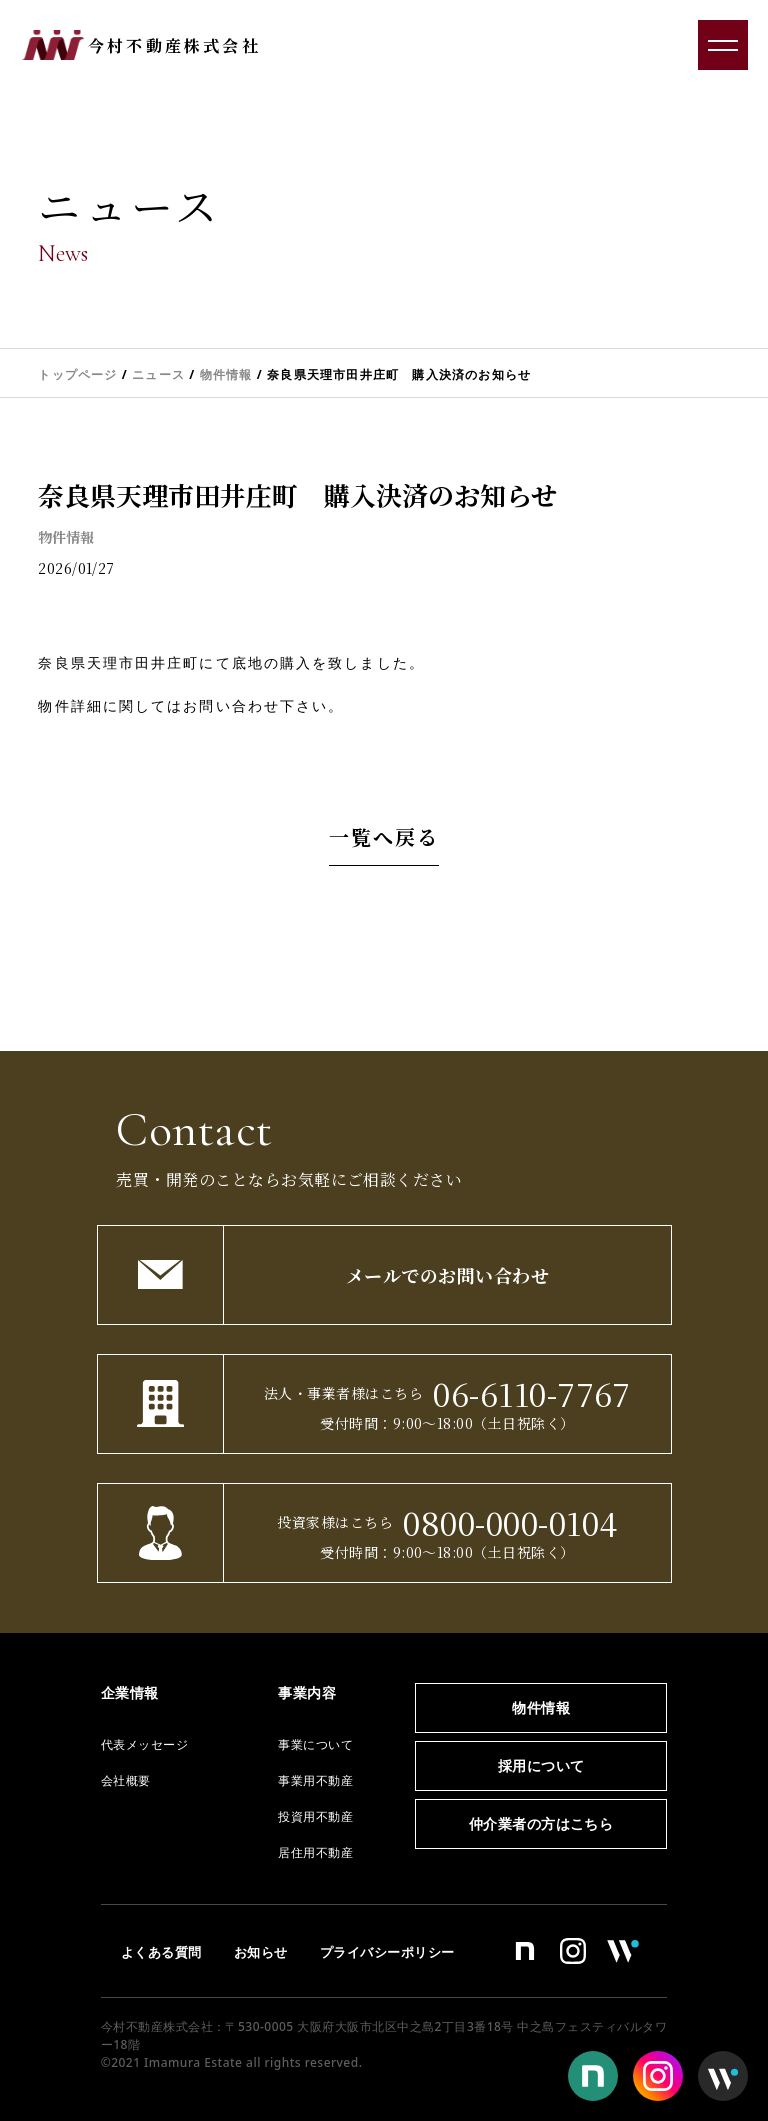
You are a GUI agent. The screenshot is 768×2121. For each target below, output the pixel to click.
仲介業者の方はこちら (541, 1823)
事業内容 (307, 1692)
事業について (315, 1744)
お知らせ (261, 1952)
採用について (541, 1765)
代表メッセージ (144, 1744)
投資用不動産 (315, 1816)
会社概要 (126, 1780)
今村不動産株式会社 (174, 45)
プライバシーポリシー (387, 1952)
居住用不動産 (315, 1852)
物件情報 (66, 537)
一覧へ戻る (384, 836)
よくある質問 (161, 1952)
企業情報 (130, 1692)
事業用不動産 (315, 1780)
